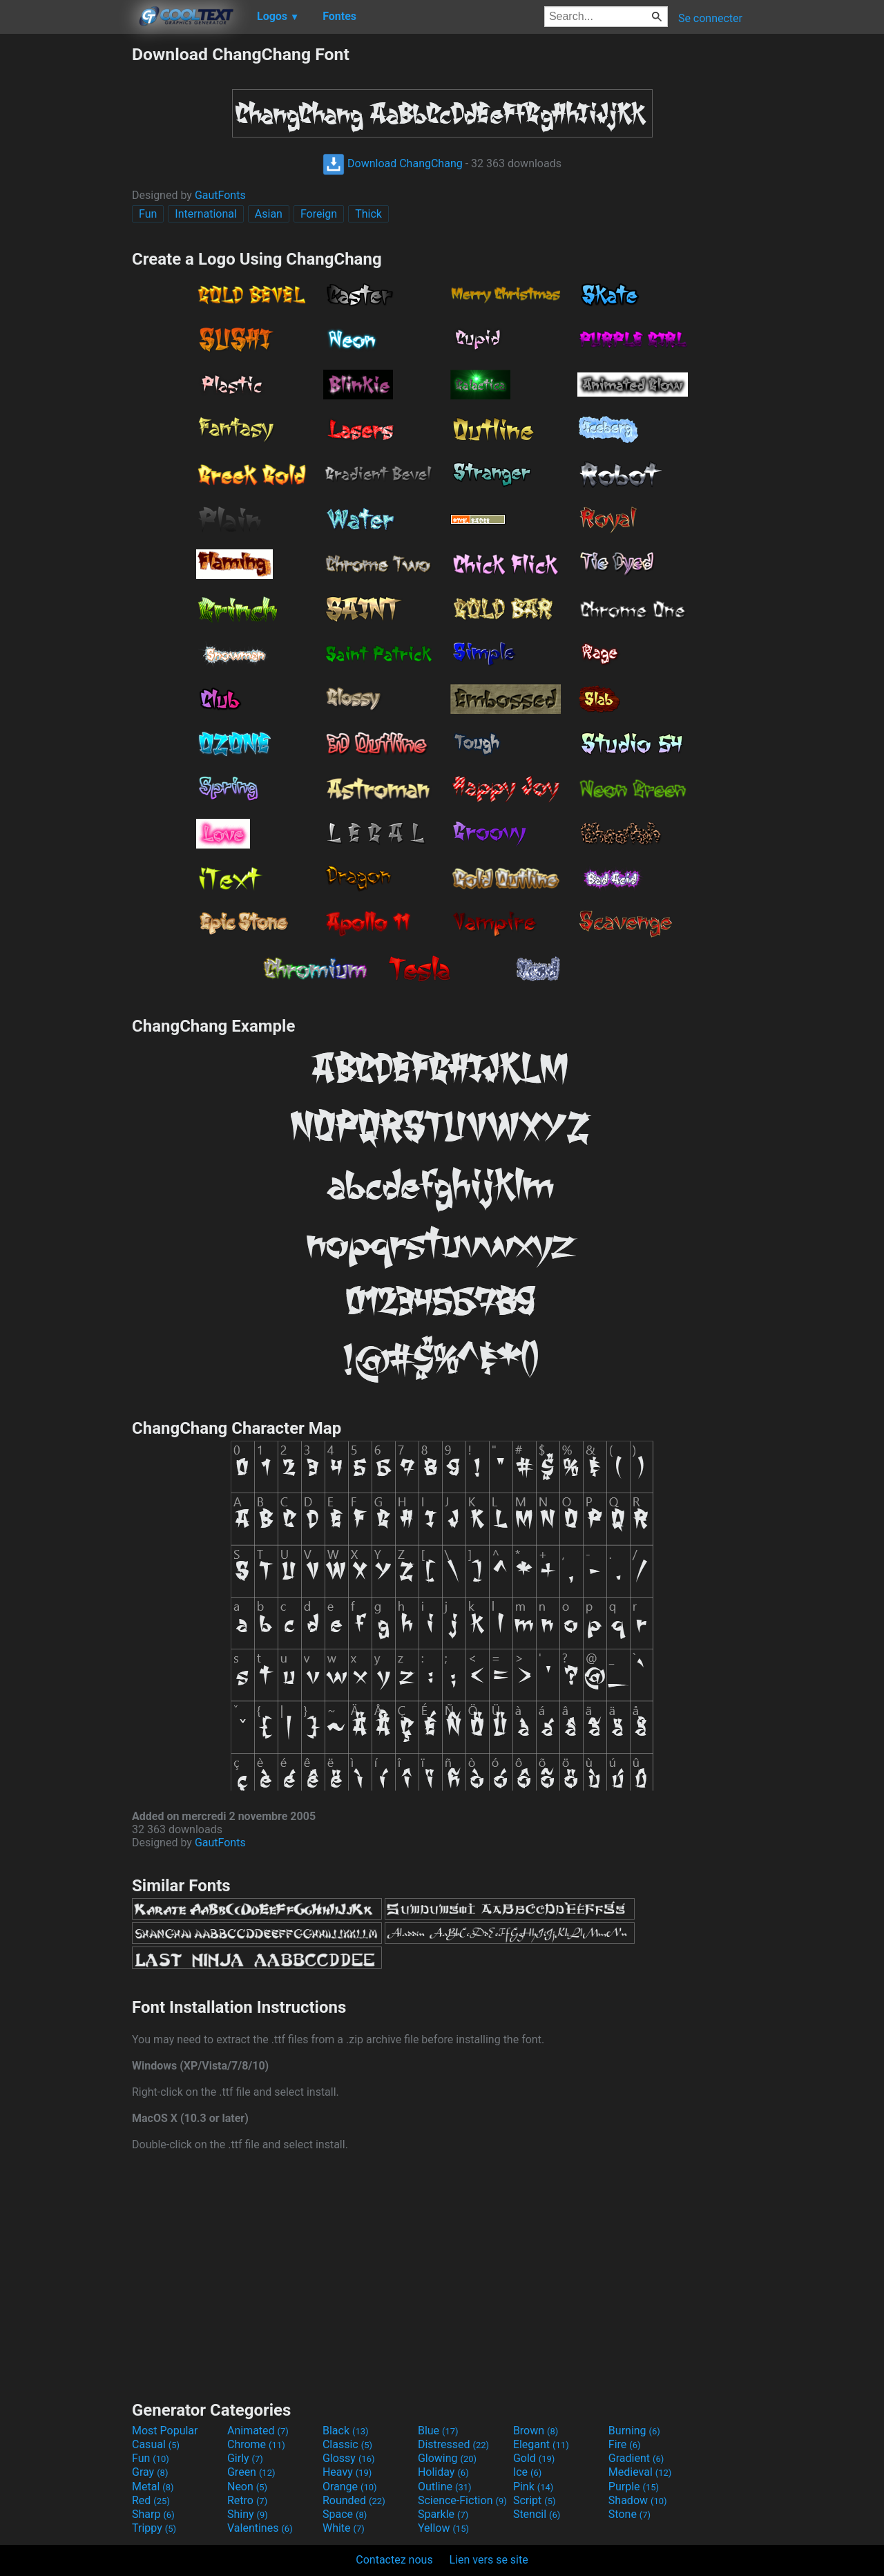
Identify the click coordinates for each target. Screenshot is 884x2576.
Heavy (347, 2472)
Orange (350, 2486)
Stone (629, 2514)
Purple (633, 2486)
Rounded (354, 2500)
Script (534, 2500)
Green (251, 2472)
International (206, 213)
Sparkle (443, 2514)
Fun (148, 213)
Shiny (247, 2514)
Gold (534, 2458)
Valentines (260, 2528)
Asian (268, 213)
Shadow (637, 2500)
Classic (347, 2444)
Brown (535, 2430)
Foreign (318, 213)
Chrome (256, 2444)
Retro (247, 2500)
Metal (153, 2486)
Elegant (541, 2444)
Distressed (453, 2444)
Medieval (640, 2472)
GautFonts (220, 195)
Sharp (153, 2514)
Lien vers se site (489, 2559)
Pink (533, 2486)
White (344, 2528)
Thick (368, 213)
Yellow (443, 2528)
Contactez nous (394, 2559)
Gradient (636, 2458)
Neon (247, 2486)
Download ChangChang (393, 163)
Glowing (447, 2458)
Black (346, 2430)
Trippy (154, 2528)
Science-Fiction (462, 2500)
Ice (527, 2472)
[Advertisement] (65, 251)
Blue (438, 2430)
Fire (624, 2444)
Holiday (443, 2472)
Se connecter (710, 18)
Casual (156, 2444)
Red (151, 2500)
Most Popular (165, 2430)
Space (345, 2514)
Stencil (536, 2514)
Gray (150, 2472)
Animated (258, 2430)
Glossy (349, 2458)
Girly (245, 2458)
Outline (445, 2486)
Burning (634, 2430)
